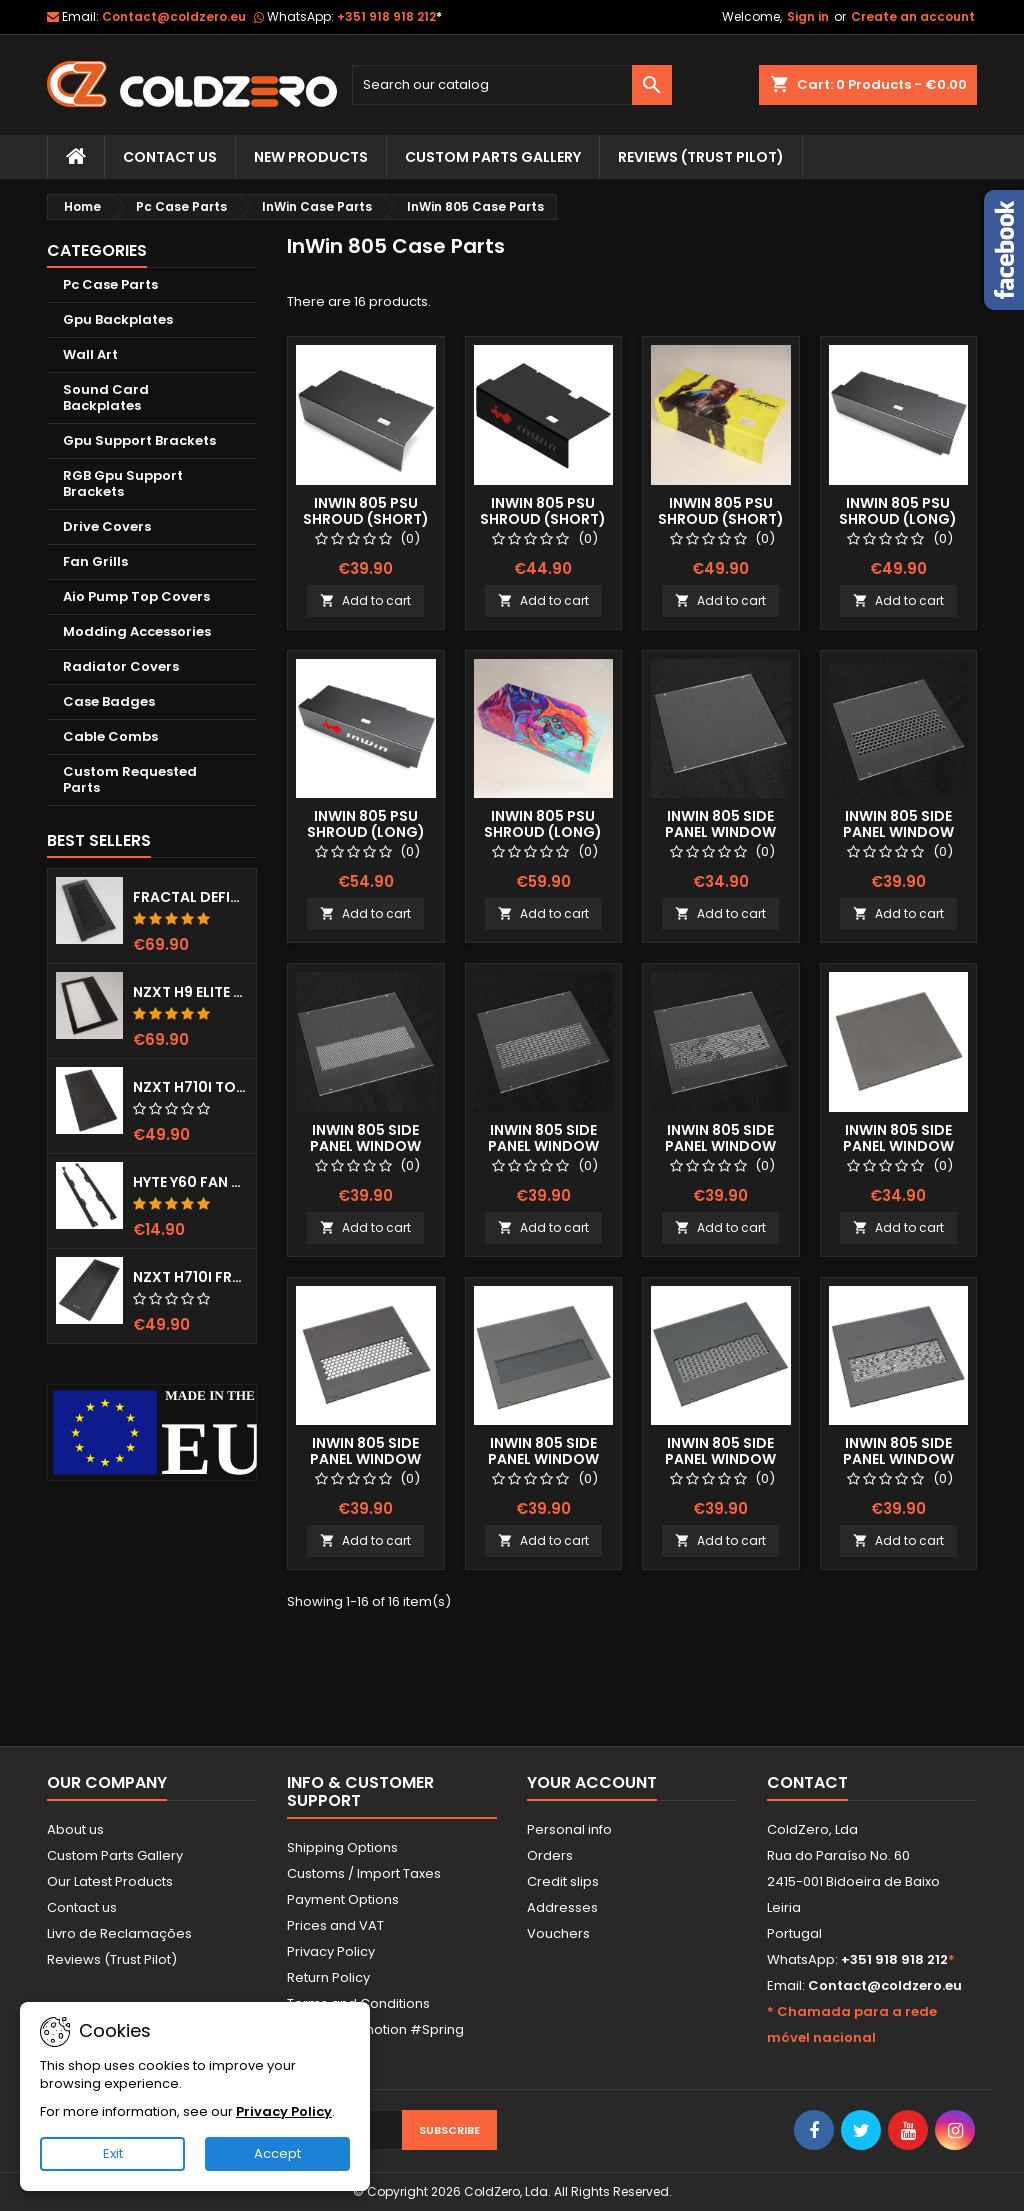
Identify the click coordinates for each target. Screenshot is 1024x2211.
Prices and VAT (335, 1925)
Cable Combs (110, 736)
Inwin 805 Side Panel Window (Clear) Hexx (898, 832)
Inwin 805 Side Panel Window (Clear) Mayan (720, 1146)
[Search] (512, 85)
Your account (592, 1782)
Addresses (562, 1907)
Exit (113, 2153)
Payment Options (343, 1899)
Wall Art (90, 354)
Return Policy (328, 1977)
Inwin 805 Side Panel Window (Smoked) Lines (721, 1459)
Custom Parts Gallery (493, 157)
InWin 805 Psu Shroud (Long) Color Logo (366, 832)
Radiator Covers (121, 666)
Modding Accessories (137, 631)
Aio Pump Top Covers (136, 596)
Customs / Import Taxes (364, 1873)
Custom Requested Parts (130, 779)
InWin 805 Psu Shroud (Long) (898, 511)
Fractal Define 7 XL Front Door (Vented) (190, 897)
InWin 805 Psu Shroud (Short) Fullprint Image (721, 519)
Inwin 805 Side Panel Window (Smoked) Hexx (366, 1459)
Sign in (808, 16)
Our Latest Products (110, 1881)
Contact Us (170, 157)
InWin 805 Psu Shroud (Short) (366, 511)
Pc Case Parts (110, 284)
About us (75, 1829)
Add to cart (365, 600)
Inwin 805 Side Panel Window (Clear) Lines (543, 1146)
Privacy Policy (331, 1951)
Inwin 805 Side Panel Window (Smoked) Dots (543, 1459)
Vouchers (558, 1933)
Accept (277, 2153)
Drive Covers (107, 526)
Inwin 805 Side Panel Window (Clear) (720, 832)
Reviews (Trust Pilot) (112, 1959)
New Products (311, 157)
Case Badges (109, 701)
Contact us (82, 1907)
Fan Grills (95, 561)
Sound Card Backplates (106, 397)
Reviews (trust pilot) (701, 157)
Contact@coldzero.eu (174, 16)
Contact (807, 1782)
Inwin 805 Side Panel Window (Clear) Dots (365, 1146)
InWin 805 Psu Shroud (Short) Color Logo (543, 519)
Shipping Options (342, 1847)
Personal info (569, 1829)
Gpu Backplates (118, 319)
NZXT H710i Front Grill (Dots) (190, 1277)
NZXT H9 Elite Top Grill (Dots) (190, 992)
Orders (550, 1855)
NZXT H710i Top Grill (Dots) (190, 1087)
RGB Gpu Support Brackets (123, 483)
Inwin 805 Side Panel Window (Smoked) (898, 1146)
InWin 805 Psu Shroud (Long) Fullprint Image (543, 832)
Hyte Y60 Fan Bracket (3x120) (190, 1182)
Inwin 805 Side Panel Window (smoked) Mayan (898, 1459)
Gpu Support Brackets (139, 440)
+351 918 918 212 (389, 16)
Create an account (913, 16)
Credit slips (563, 1881)
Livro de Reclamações (119, 1933)
